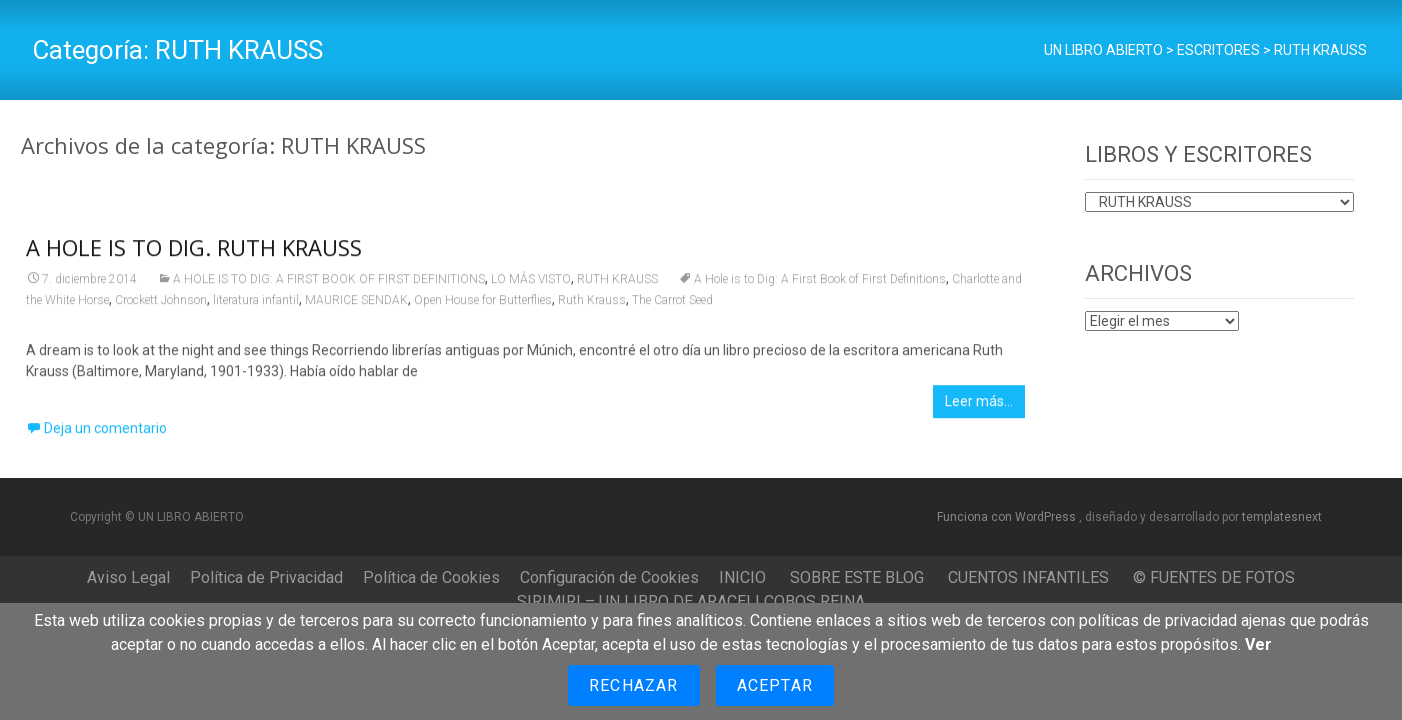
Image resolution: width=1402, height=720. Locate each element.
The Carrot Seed (672, 306)
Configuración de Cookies (609, 577)
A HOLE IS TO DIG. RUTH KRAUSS (194, 253)
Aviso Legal (128, 577)
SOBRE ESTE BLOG (857, 577)
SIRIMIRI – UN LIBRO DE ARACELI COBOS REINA (691, 601)
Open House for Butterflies (483, 306)
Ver (1258, 644)
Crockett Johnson (161, 306)
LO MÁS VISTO (531, 285)
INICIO (742, 577)
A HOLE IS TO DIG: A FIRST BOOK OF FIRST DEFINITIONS (329, 285)
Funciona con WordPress (1008, 517)
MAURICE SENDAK (356, 306)
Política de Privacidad (266, 577)
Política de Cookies (431, 577)
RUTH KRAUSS (617, 285)
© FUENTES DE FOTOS (1214, 577)
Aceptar (775, 685)
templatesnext (1282, 517)
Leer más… (979, 407)
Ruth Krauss (592, 306)
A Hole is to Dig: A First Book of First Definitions (820, 285)
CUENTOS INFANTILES (1028, 577)
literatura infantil (256, 306)
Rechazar (634, 685)
